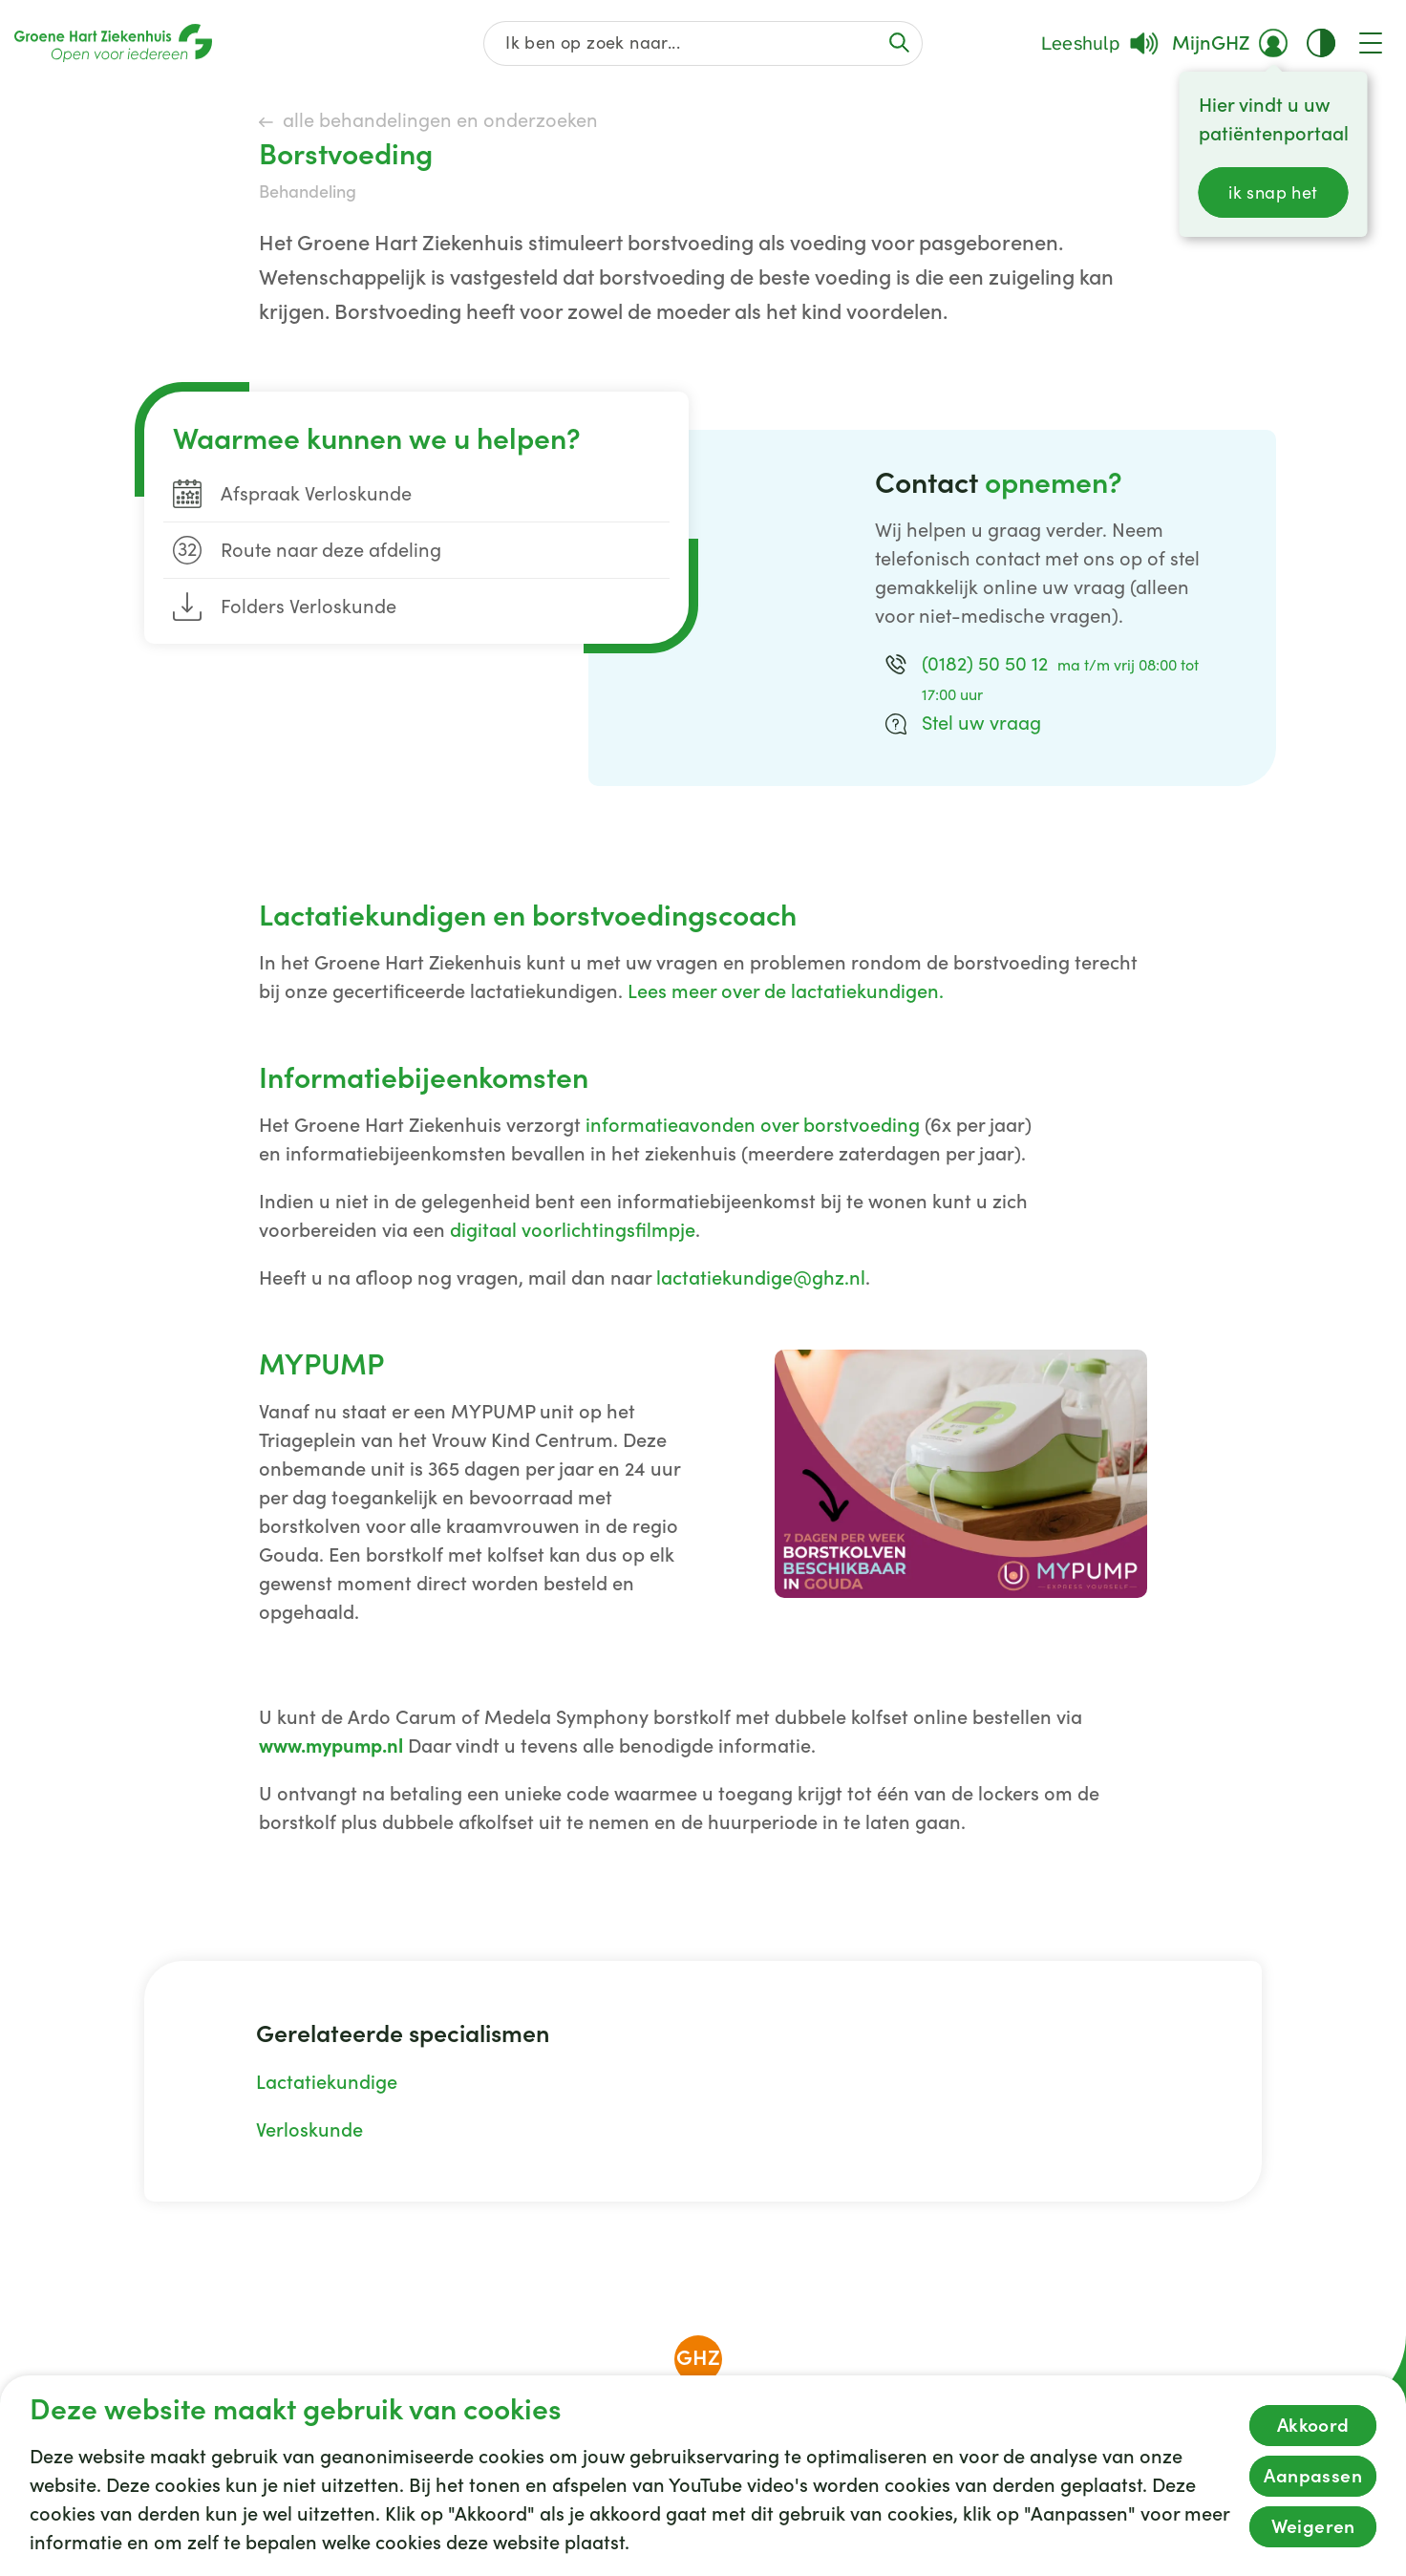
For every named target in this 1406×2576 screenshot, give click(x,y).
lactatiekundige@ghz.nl (760, 1278)
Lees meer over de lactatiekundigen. (786, 991)
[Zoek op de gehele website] (703, 43)
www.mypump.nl (331, 1746)
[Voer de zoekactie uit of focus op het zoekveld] (899, 42)
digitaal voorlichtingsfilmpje (572, 1230)
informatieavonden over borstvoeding (753, 1125)
